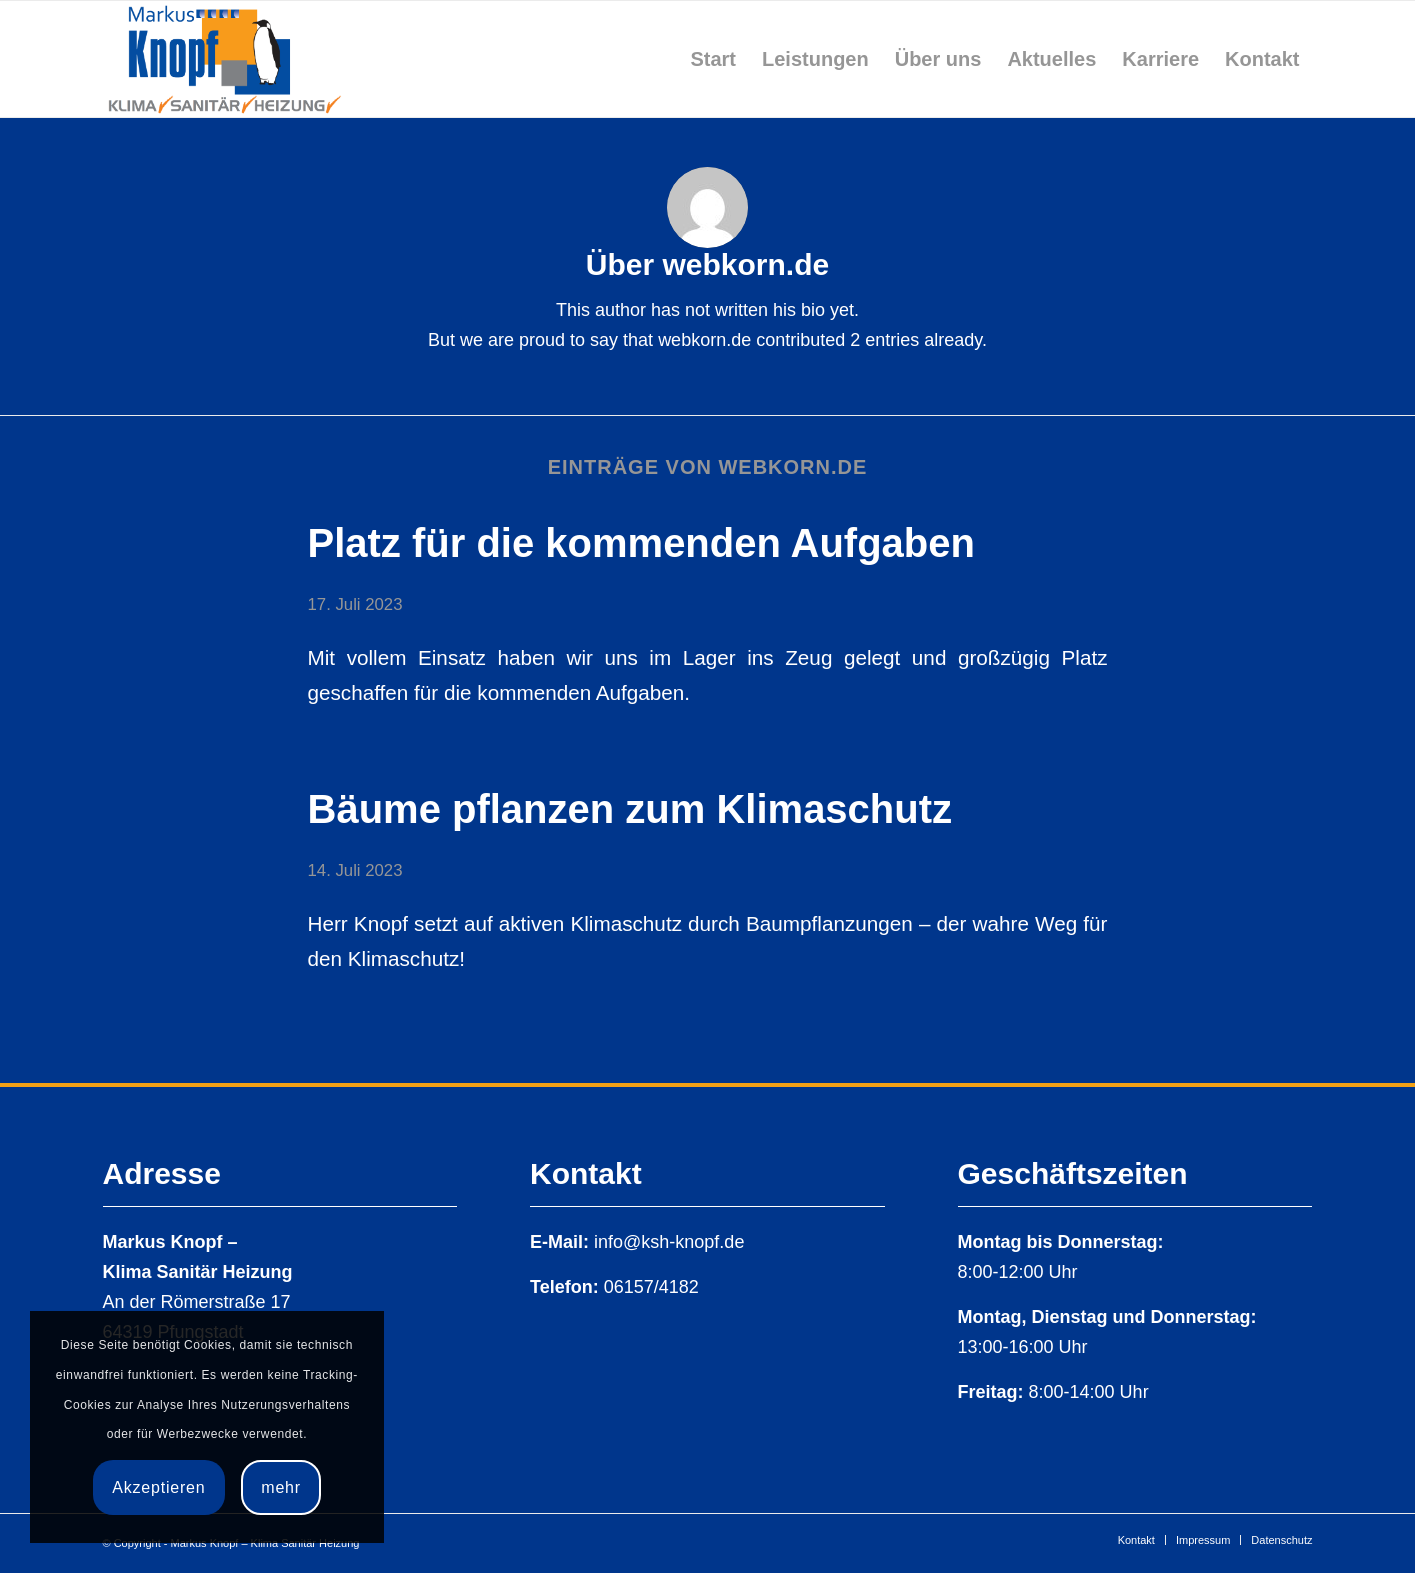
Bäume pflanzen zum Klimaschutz (630, 809)
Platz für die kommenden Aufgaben (641, 543)
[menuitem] (713, 59)
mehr (281, 1487)
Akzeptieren (158, 1487)
